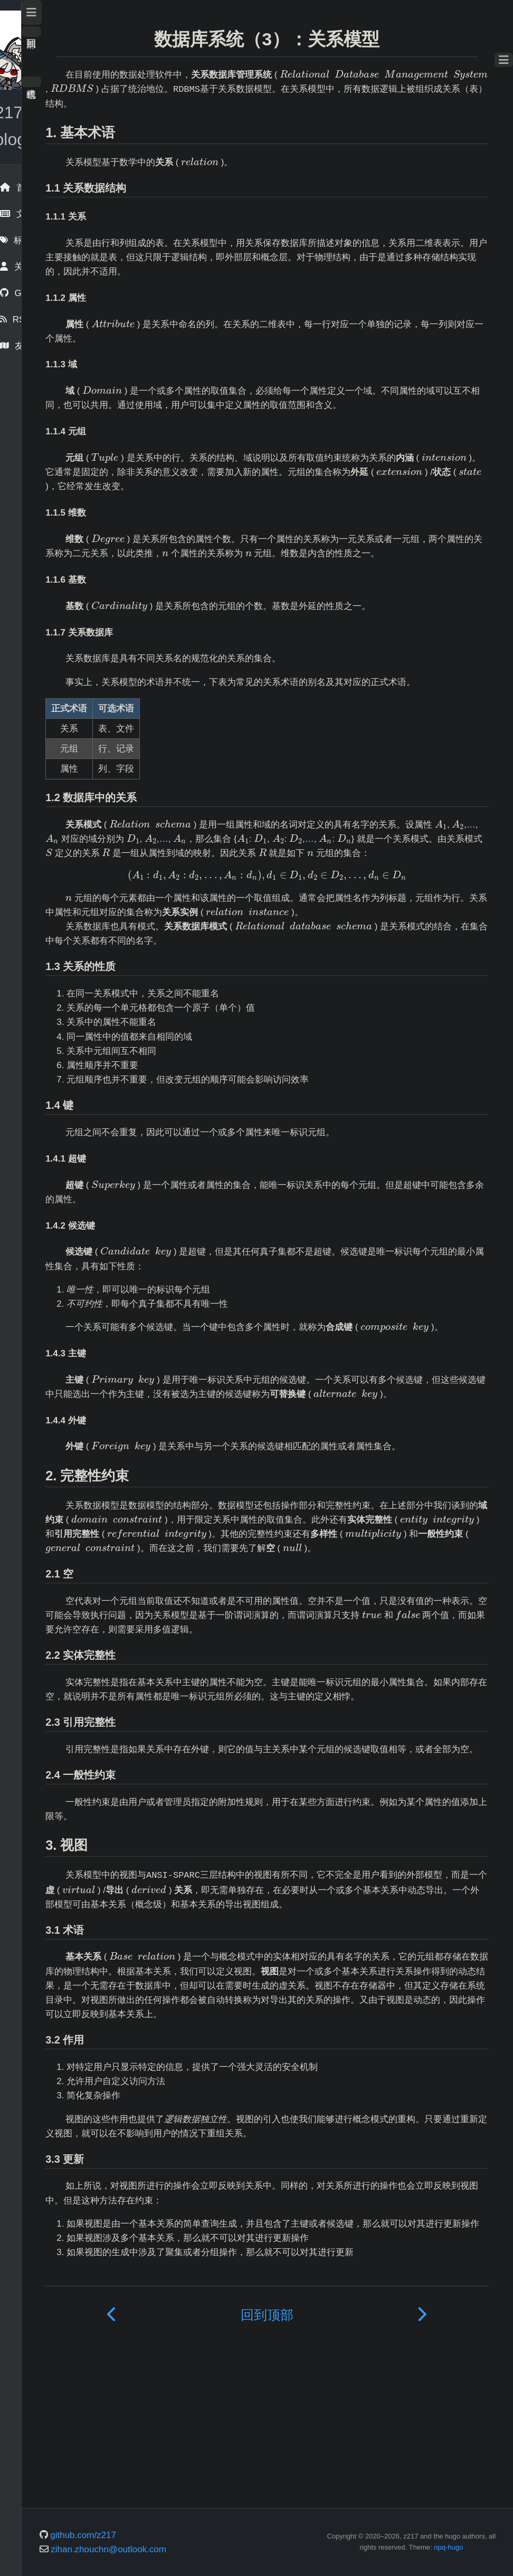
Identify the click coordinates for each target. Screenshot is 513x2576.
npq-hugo (472, 2560)
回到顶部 (116, 31)
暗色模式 (116, 82)
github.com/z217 (168, 2548)
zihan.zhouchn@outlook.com (193, 2562)
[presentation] (230, 90)
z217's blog (53, 112)
